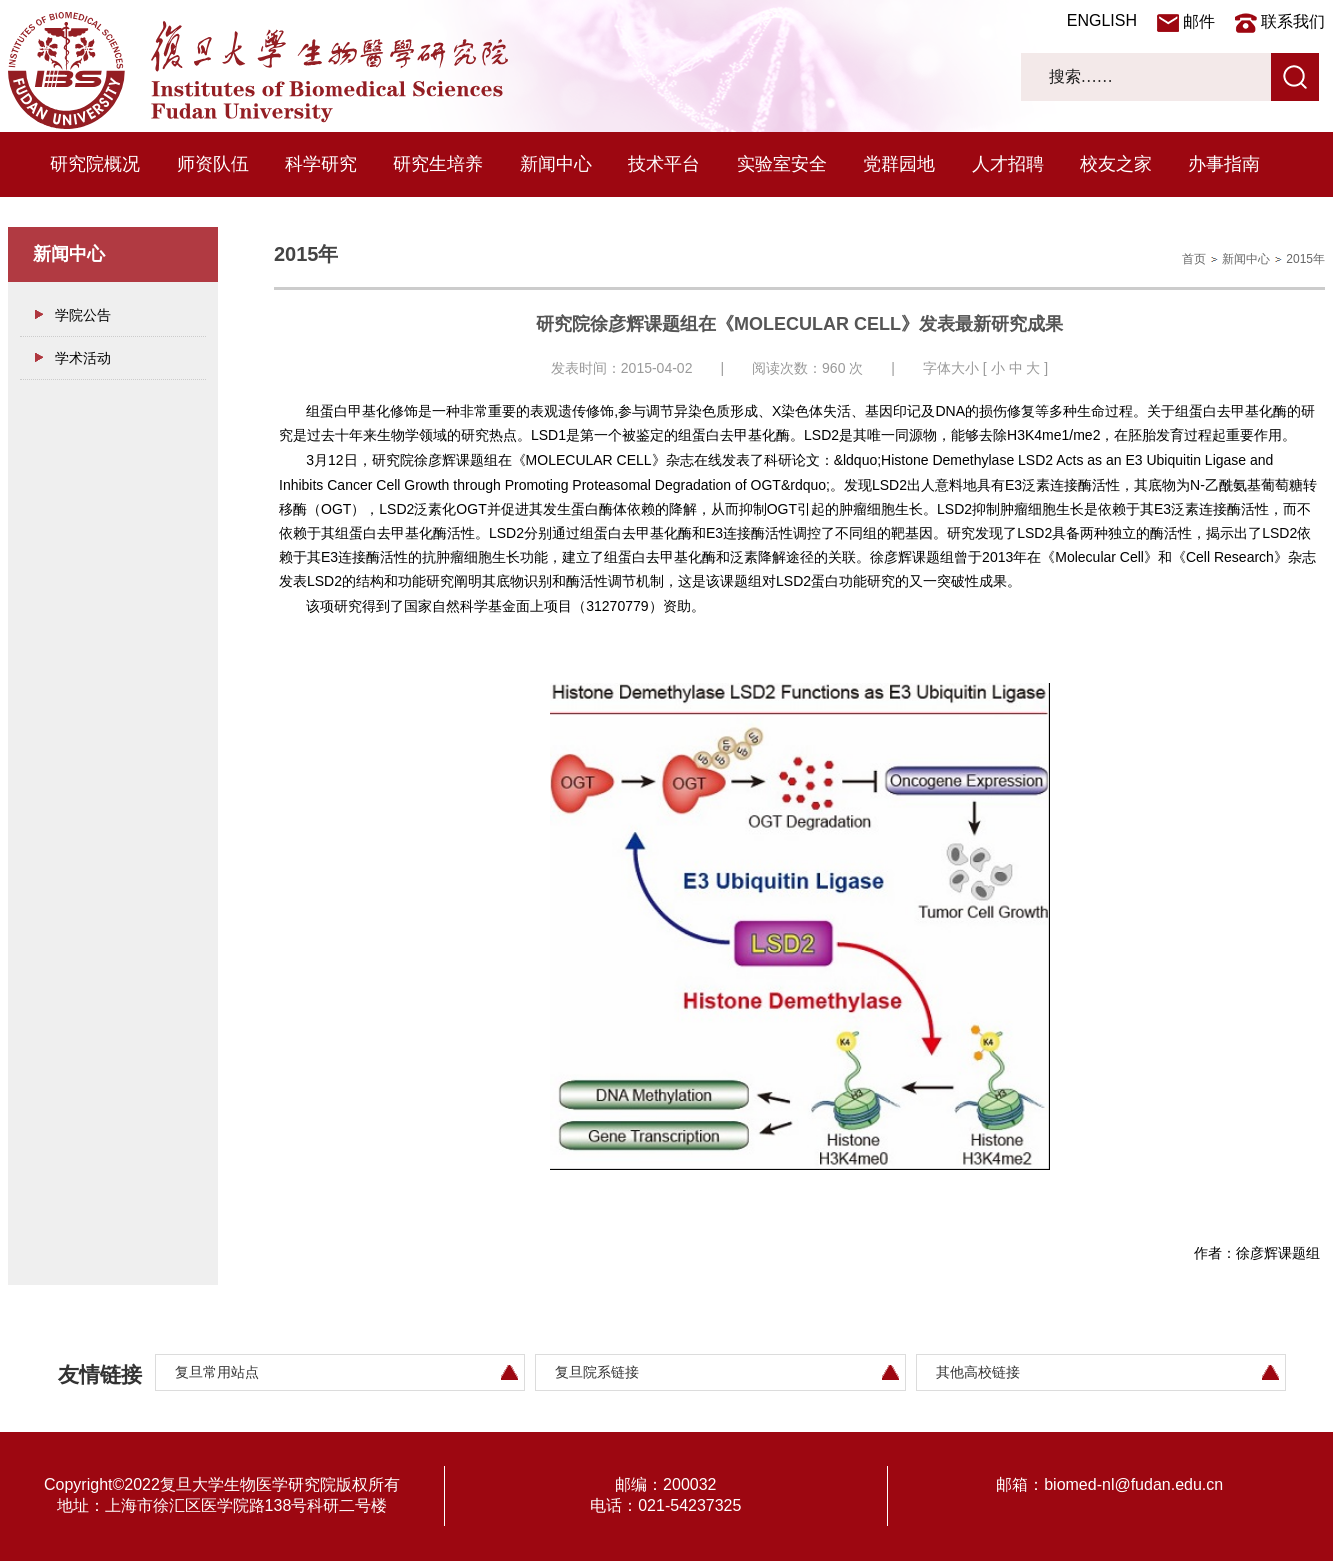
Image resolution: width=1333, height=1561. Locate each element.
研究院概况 (95, 164)
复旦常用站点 (217, 1372)
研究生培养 (438, 164)
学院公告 (83, 315)
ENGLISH (1102, 20)
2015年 (1305, 259)
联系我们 (1293, 21)
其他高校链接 (978, 1372)
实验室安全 (782, 164)
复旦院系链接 (597, 1372)
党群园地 (899, 164)
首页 (1194, 259)
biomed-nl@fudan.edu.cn (1133, 1484)
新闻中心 (556, 164)
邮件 (1199, 21)
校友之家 (1116, 164)
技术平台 (664, 164)
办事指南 (1224, 164)
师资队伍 (213, 164)
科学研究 (321, 164)
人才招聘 (1008, 164)
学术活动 (83, 358)
